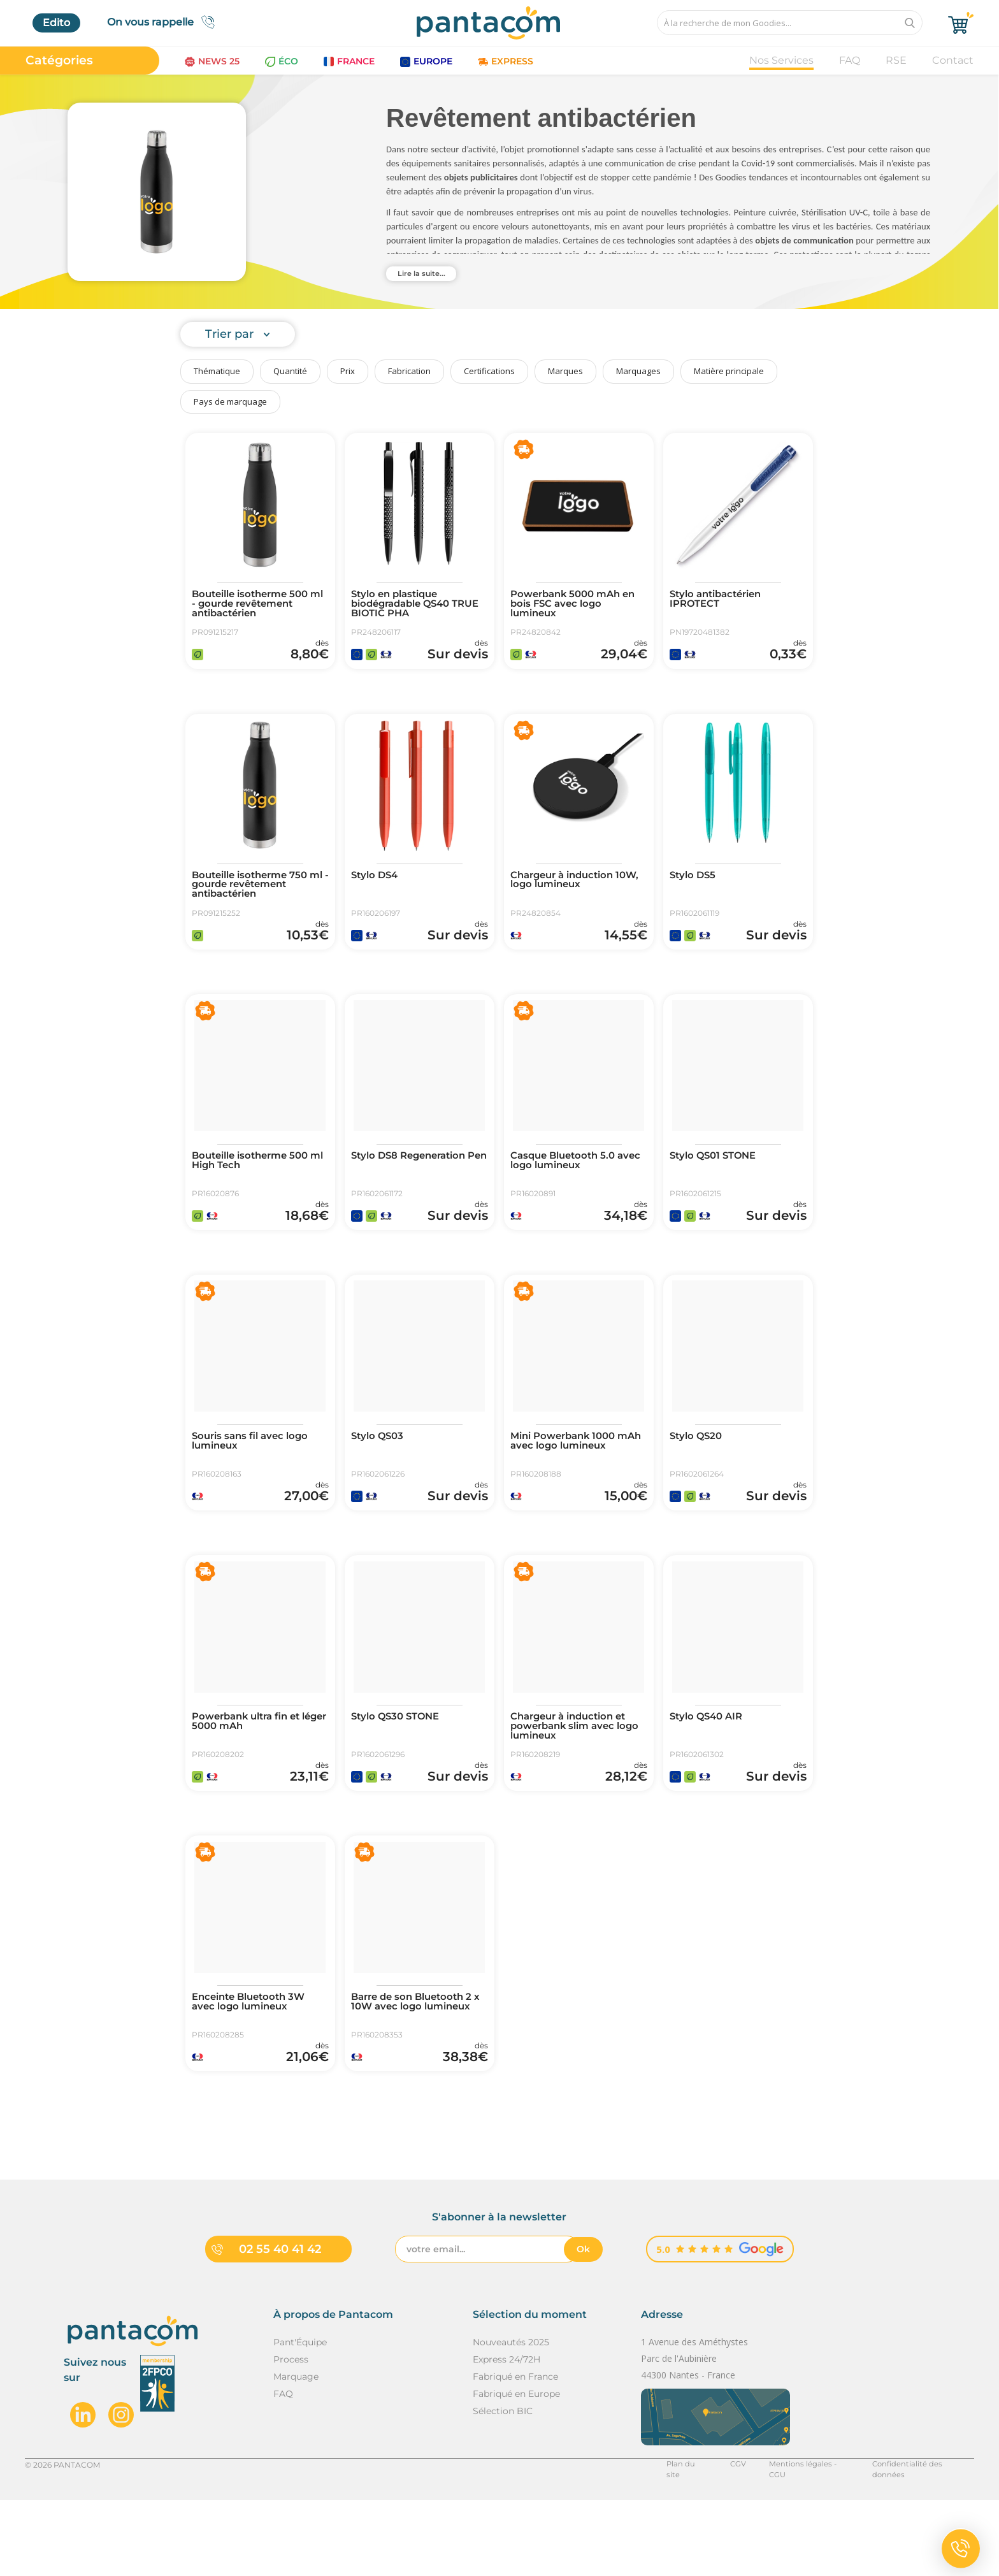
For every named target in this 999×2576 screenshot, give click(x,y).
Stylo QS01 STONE (716, 1181)
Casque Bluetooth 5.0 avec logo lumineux (567, 1186)
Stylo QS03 (380, 1475)
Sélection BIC (503, 2487)
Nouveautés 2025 (511, 2418)
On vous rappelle (164, 22)
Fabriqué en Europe (516, 2469)
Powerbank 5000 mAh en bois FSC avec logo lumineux (578, 605)
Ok (583, 2325)
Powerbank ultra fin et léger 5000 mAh (251, 1773)
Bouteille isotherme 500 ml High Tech (255, 1186)
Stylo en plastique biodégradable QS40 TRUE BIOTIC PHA (406, 605)
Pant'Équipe (300, 2418)
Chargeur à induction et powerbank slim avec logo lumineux (574, 1778)
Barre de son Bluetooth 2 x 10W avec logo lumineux (419, 2066)
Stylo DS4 (377, 888)
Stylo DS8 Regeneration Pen (414, 1186)
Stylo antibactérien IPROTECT (720, 600)
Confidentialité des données (921, 2540)
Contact (953, 60)
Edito (56, 23)
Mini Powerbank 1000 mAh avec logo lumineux (576, 1480)
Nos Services (781, 60)
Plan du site (683, 2540)
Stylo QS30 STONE (399, 1768)
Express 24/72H (506, 2435)
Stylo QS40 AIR (709, 1768)
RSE (896, 60)
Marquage (296, 2452)
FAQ (849, 60)
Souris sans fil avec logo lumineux (254, 1480)
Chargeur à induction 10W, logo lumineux (567, 893)
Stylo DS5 (694, 888)
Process (290, 2435)
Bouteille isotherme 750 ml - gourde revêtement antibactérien (255, 898)
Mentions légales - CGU (804, 2540)
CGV (732, 2540)
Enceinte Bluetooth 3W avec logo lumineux (253, 2066)
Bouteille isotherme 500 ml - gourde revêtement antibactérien (255, 605)
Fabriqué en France (515, 2452)
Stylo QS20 (698, 1475)
